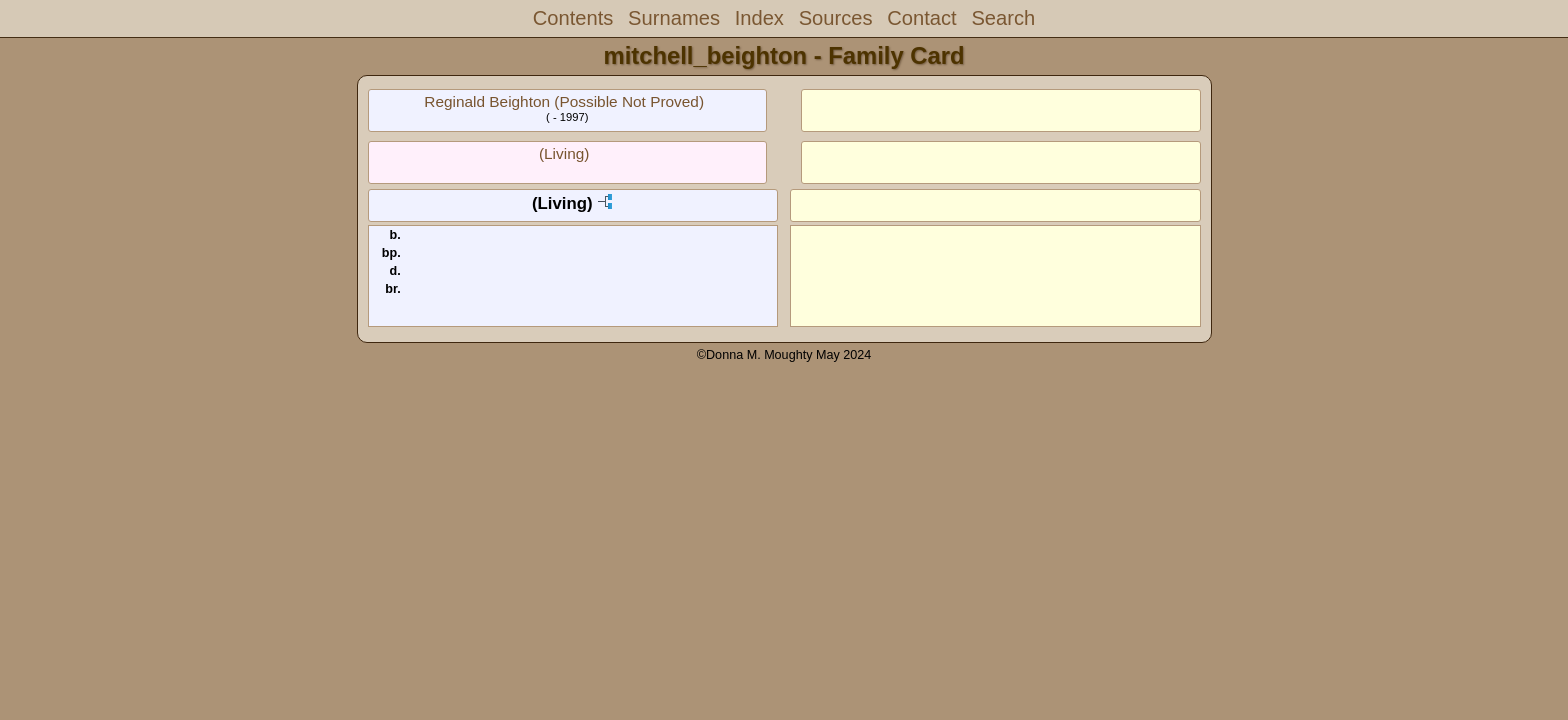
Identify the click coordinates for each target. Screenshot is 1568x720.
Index (759, 18)
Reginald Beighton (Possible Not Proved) (564, 101)
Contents (573, 18)
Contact (921, 18)
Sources (836, 18)
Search (1003, 18)
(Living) (564, 153)
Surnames (674, 18)
